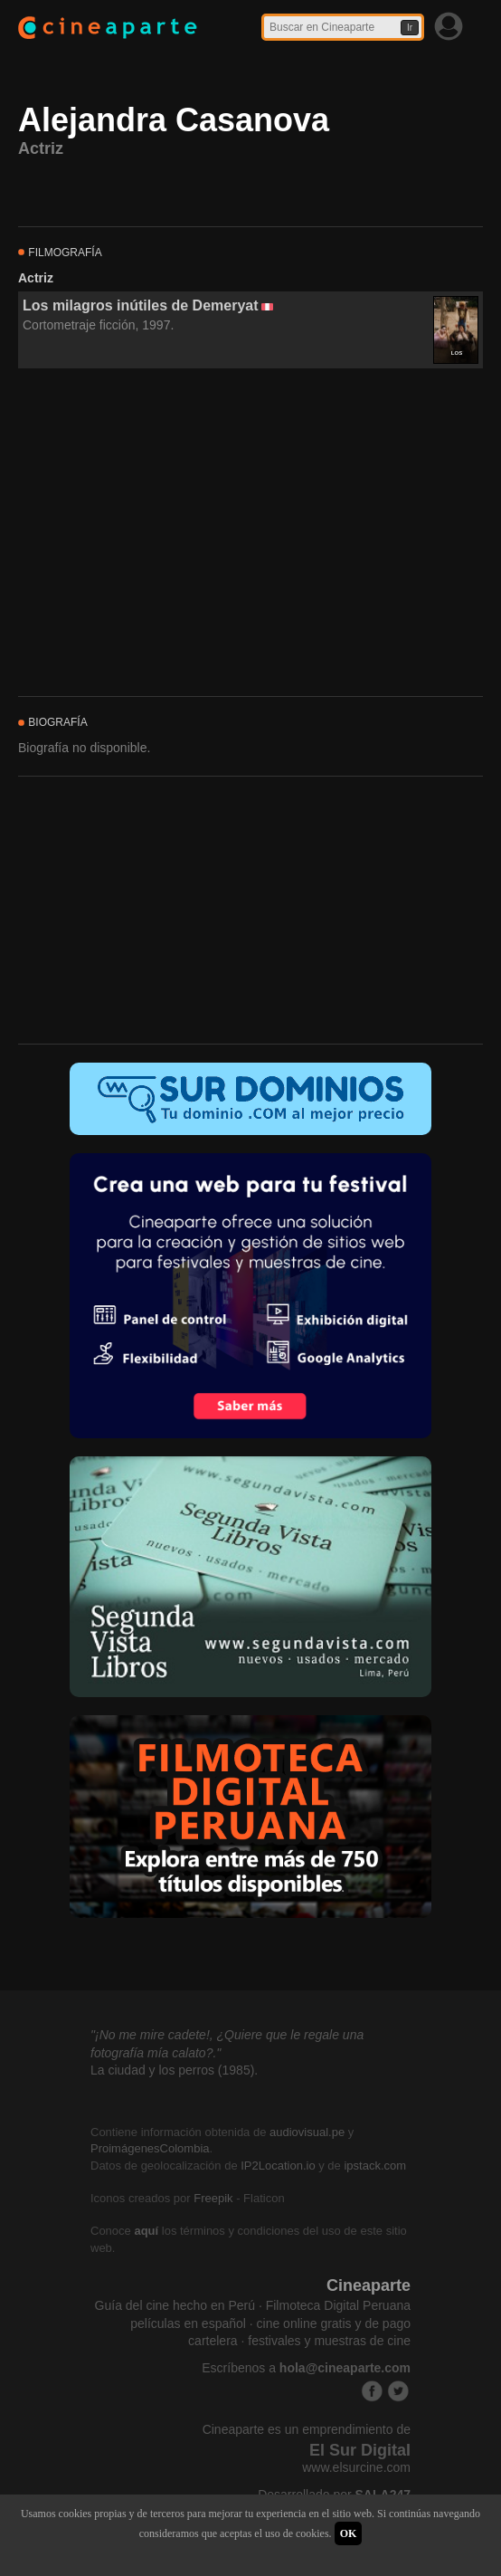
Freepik (213, 2198)
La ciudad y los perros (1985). (174, 2070)
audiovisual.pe (307, 2132)
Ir (409, 28)
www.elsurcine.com (356, 2467)
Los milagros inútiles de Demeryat (141, 305)
